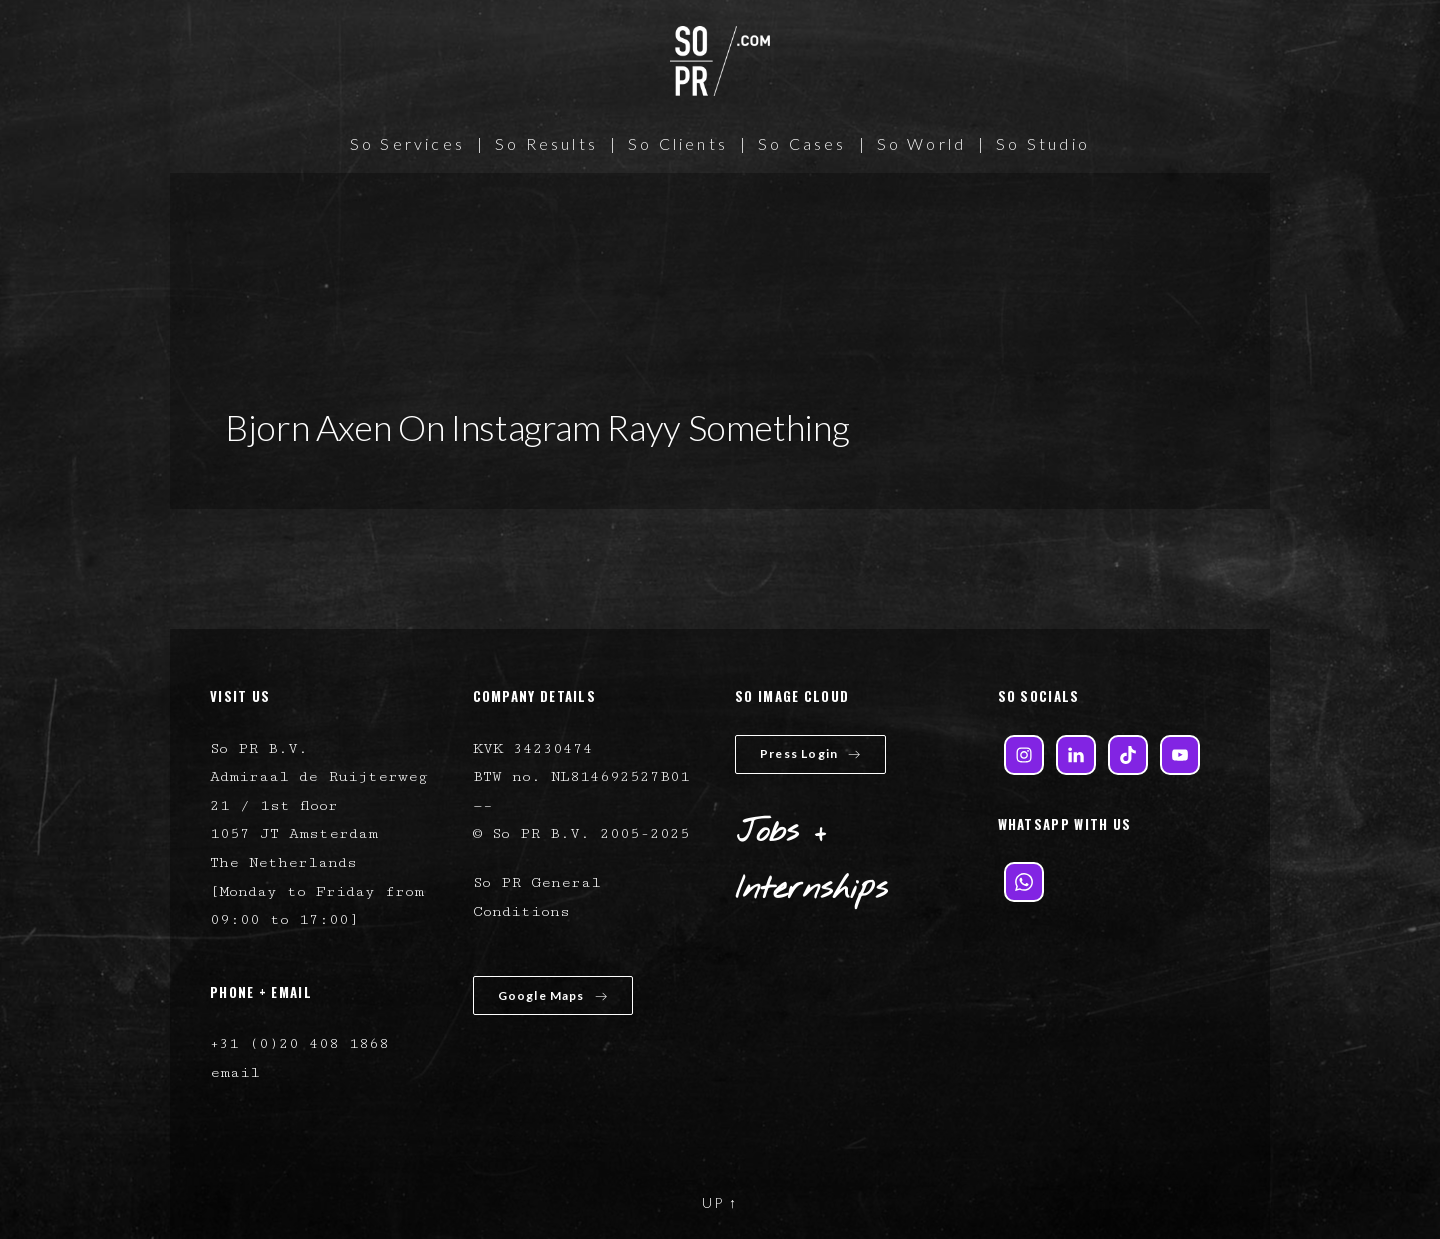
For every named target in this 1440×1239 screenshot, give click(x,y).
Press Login (810, 753)
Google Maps (553, 995)
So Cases (802, 143)
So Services (407, 143)
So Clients (678, 143)
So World (922, 143)
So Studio (1043, 143)
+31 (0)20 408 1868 (299, 1043)
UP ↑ (720, 1202)
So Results (546, 143)
